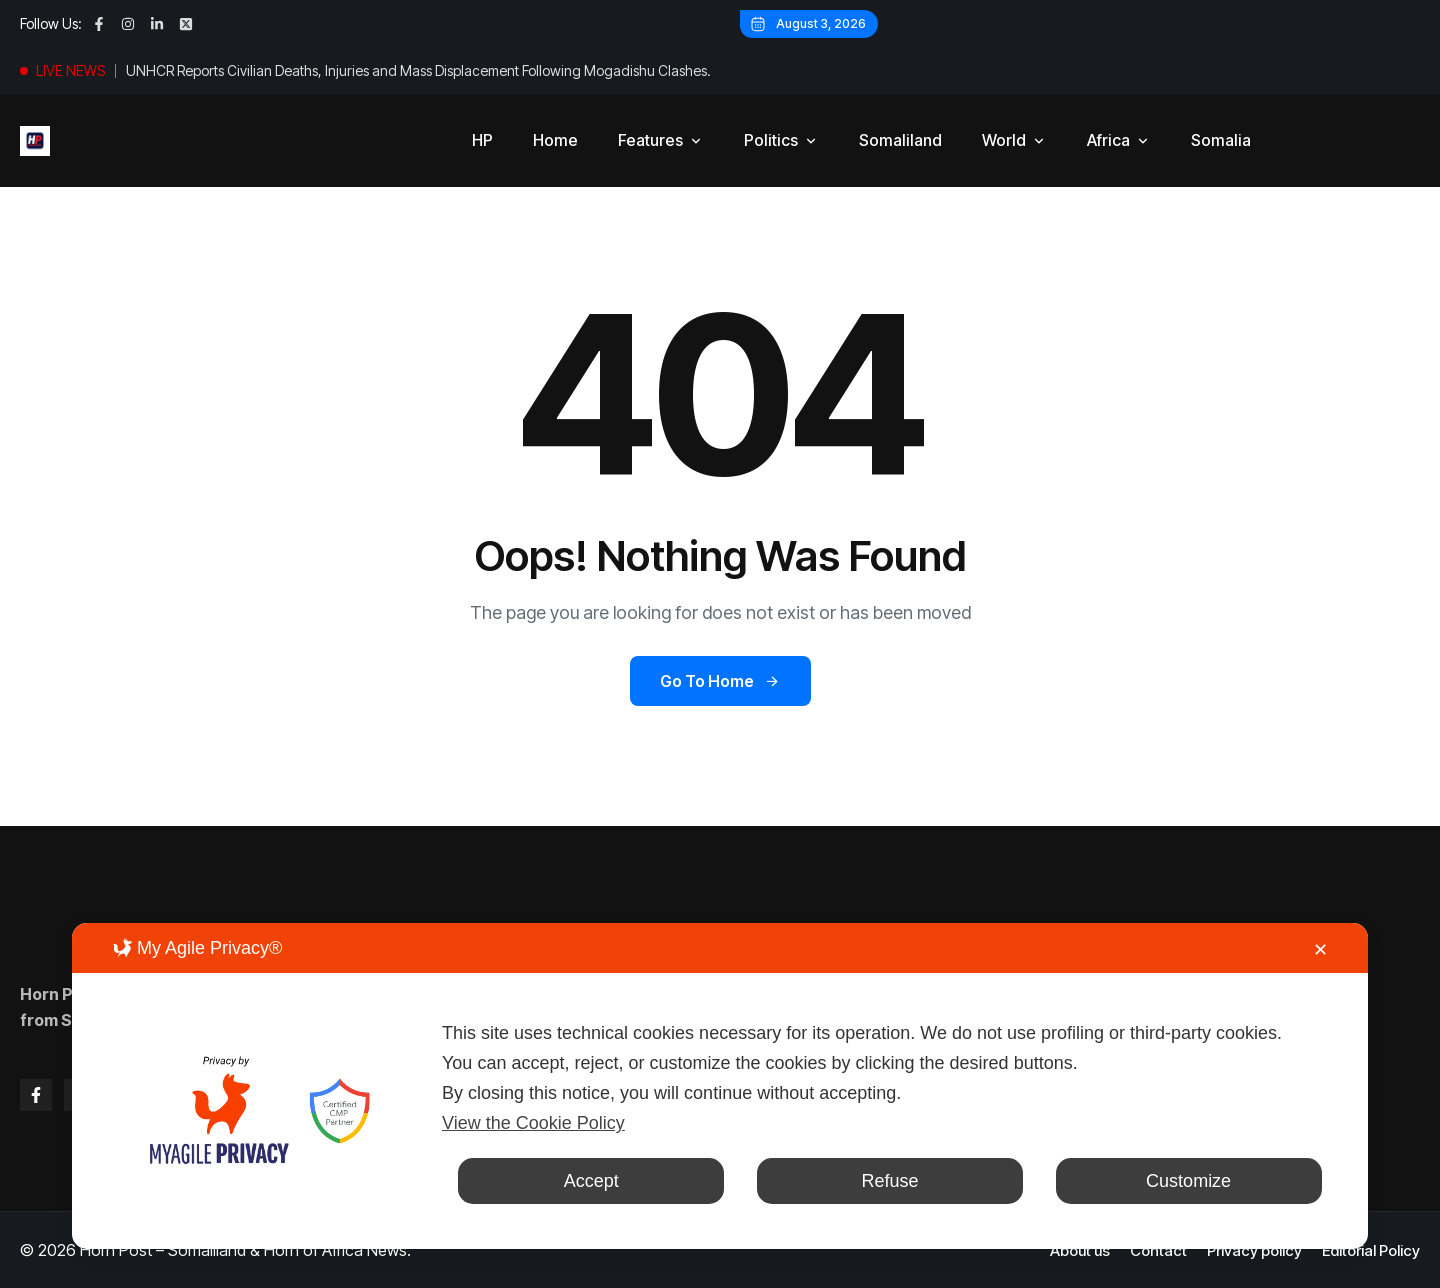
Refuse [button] (889, 1181)
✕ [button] (1320, 950)
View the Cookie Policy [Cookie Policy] (533, 1123)
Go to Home (720, 681)
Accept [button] (591, 1181)
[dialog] (720, 1086)
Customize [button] (1188, 1181)
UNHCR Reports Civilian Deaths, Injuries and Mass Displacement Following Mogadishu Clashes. (418, 70)
